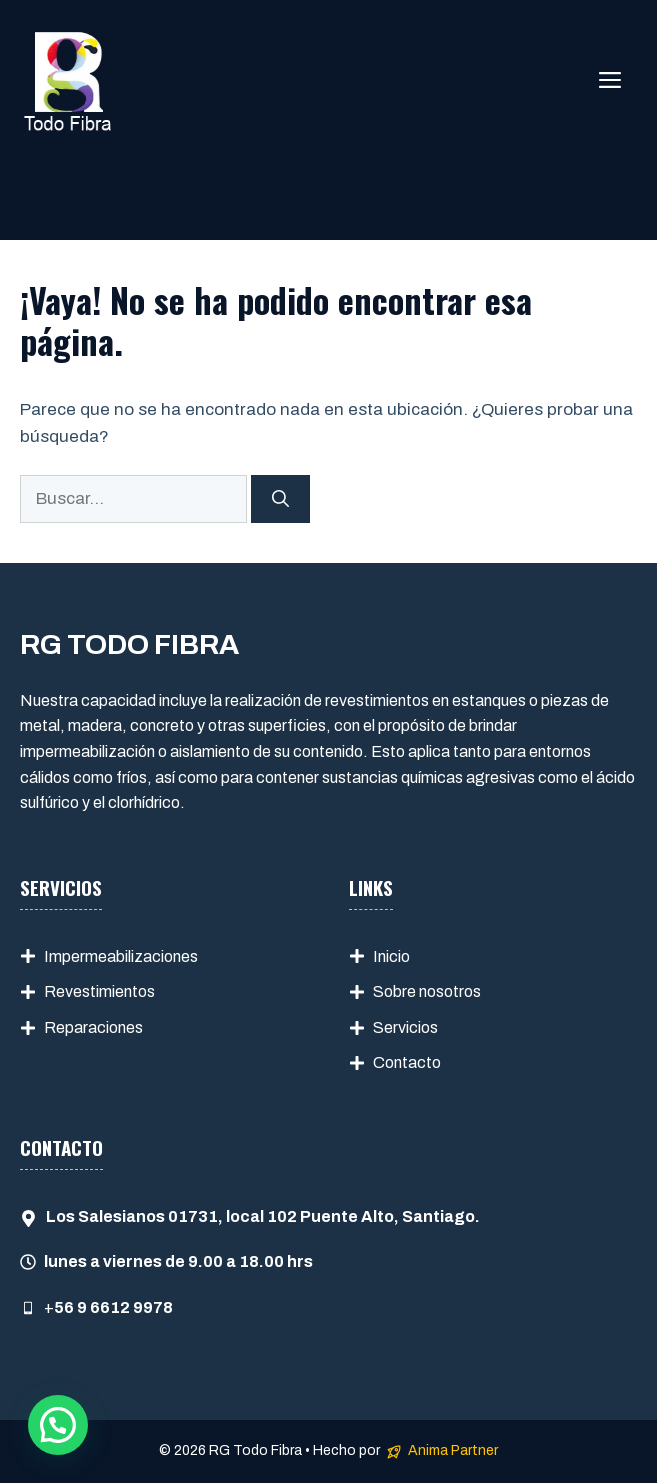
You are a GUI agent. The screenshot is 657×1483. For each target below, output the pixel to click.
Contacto (407, 1062)
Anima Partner (453, 1450)
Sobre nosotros (427, 991)
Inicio (391, 956)
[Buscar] (280, 499)
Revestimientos (99, 991)
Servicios (405, 1027)
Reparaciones (93, 1027)
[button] (58, 1425)
